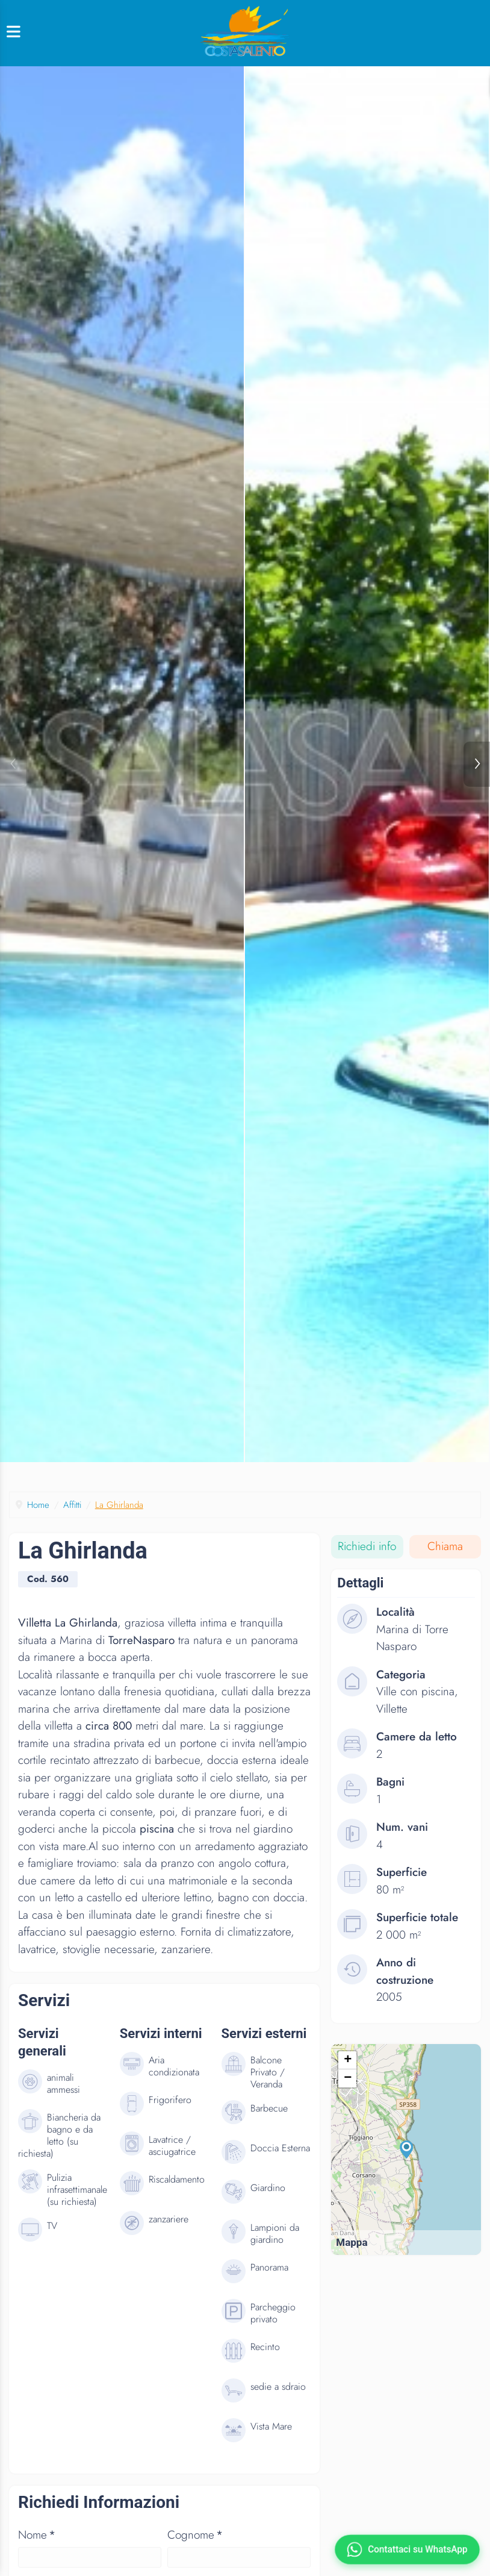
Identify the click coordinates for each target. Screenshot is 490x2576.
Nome (36, 2547)
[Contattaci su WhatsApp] (407, 2549)
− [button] (348, 2092)
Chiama (445, 1559)
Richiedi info (367, 1559)
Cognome (195, 2547)
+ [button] (348, 2074)
